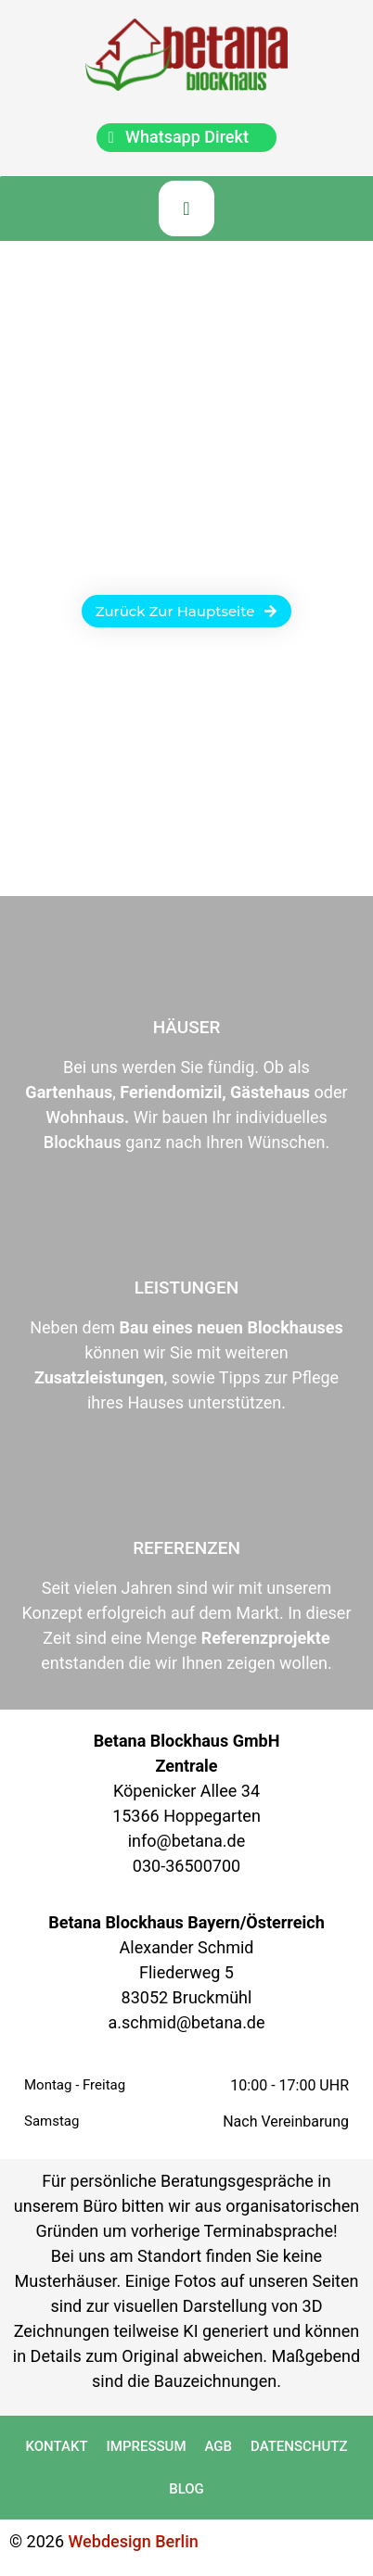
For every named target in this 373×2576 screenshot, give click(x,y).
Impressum (146, 2446)
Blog (186, 2489)
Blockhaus (83, 1142)
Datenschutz (299, 2446)
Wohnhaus (84, 1117)
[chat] (186, 137)
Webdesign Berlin (134, 2541)
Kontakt (57, 2446)
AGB (219, 2446)
